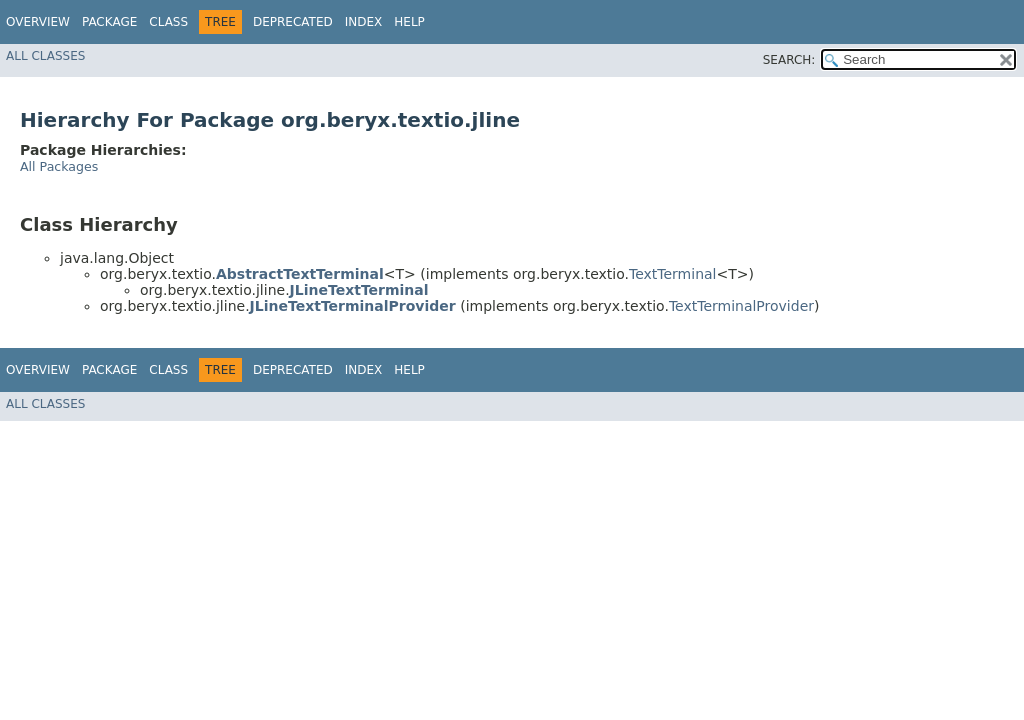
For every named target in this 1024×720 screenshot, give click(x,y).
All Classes (45, 56)
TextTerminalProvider (741, 306)
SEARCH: (789, 60)
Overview (38, 22)
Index (364, 22)
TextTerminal (672, 274)
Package (109, 22)
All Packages (59, 166)
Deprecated (293, 22)
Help (409, 22)
